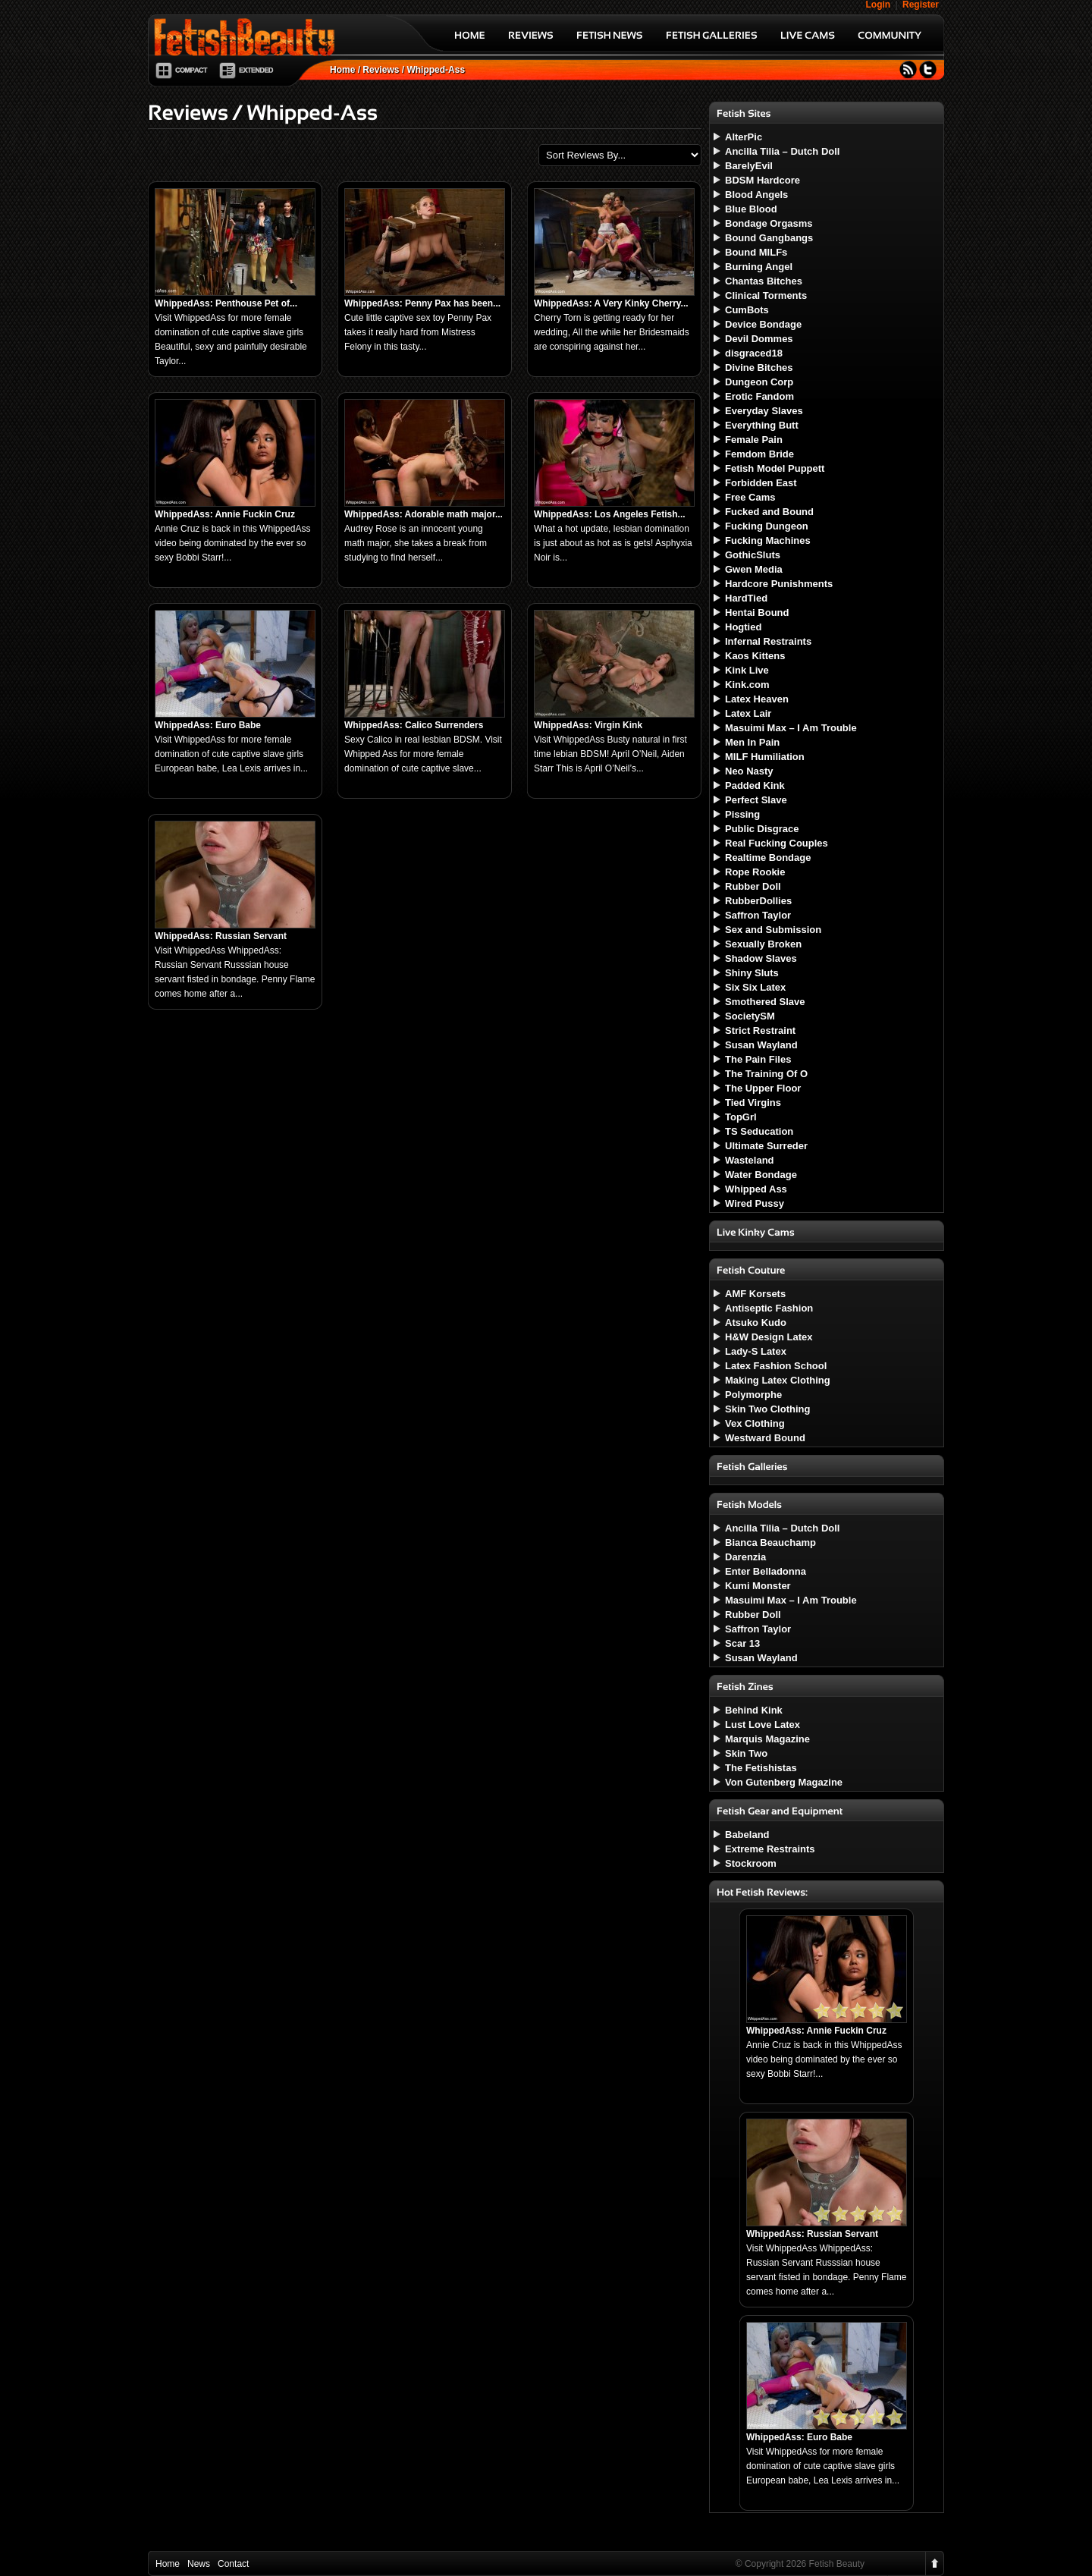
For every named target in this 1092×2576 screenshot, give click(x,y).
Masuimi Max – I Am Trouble (791, 728)
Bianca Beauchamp (770, 1542)
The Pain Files (758, 1059)
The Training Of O (766, 1073)
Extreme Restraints (770, 1849)
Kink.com (747, 684)
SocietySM (750, 1016)
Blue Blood (751, 209)
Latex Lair (748, 713)
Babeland (747, 1834)
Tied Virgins (753, 1102)
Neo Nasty (749, 771)
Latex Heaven (757, 699)
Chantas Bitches (763, 281)
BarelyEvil (749, 165)
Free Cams (750, 497)
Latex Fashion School (776, 1365)
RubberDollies (758, 900)
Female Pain (754, 439)
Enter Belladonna (765, 1571)
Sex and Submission (773, 929)
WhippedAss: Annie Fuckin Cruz (225, 514)
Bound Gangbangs (769, 237)
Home (342, 69)
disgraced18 (754, 353)
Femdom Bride (759, 454)
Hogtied (743, 627)
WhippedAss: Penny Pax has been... (422, 303)
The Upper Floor (763, 1088)
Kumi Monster (758, 1585)
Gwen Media (754, 569)
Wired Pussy (754, 1203)
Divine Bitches (759, 367)
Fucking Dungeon (766, 526)
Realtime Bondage (768, 857)
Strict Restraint (760, 1030)
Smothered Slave (765, 1001)
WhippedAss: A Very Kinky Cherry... (611, 303)
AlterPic (743, 137)
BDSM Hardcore (762, 180)
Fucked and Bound (769, 511)
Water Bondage (761, 1174)
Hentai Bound (757, 612)
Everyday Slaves (764, 410)
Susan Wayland (761, 1045)
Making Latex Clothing (777, 1380)
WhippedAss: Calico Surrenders (413, 725)
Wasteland (749, 1160)
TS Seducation (759, 1131)
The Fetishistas (761, 1767)
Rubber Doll (753, 886)
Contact (233, 2564)
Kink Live (747, 670)
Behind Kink (754, 1710)
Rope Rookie (755, 872)
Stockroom (751, 1863)
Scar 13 (742, 1643)
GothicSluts (752, 555)
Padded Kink (755, 785)
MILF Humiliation (765, 756)
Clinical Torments (766, 295)
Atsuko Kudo (755, 1322)
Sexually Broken (763, 944)
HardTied (746, 598)
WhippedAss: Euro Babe (208, 725)
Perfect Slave (756, 800)
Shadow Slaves (761, 958)
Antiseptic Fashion (769, 1308)
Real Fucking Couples (776, 843)
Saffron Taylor (758, 915)
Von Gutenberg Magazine (784, 1782)
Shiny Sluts (752, 973)
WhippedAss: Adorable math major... (423, 514)
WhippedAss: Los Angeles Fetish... (610, 514)
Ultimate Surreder (766, 1145)
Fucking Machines (768, 540)
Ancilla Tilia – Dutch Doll (782, 151)
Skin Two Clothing (767, 1409)
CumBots (747, 310)
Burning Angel (758, 266)
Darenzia (745, 1557)
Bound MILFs (756, 252)
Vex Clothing (755, 1423)
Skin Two (746, 1753)
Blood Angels (756, 194)
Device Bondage (763, 324)
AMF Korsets (755, 1293)
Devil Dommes (759, 338)
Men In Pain (752, 742)
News (198, 2564)
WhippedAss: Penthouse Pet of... (226, 303)
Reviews (380, 69)
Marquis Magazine (767, 1739)
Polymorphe (753, 1394)
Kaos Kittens (755, 655)
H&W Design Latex (769, 1337)
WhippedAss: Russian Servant (221, 936)
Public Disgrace (762, 828)
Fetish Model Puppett (774, 468)
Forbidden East (761, 482)
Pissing (742, 814)
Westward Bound (765, 1438)
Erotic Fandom (759, 396)
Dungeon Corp (759, 382)
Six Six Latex (755, 987)
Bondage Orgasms (769, 223)
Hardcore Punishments (779, 583)
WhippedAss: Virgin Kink (588, 725)
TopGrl (741, 1117)
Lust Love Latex (762, 1724)
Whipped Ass (756, 1189)
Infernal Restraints (768, 641)
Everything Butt (762, 425)
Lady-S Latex (755, 1351)
